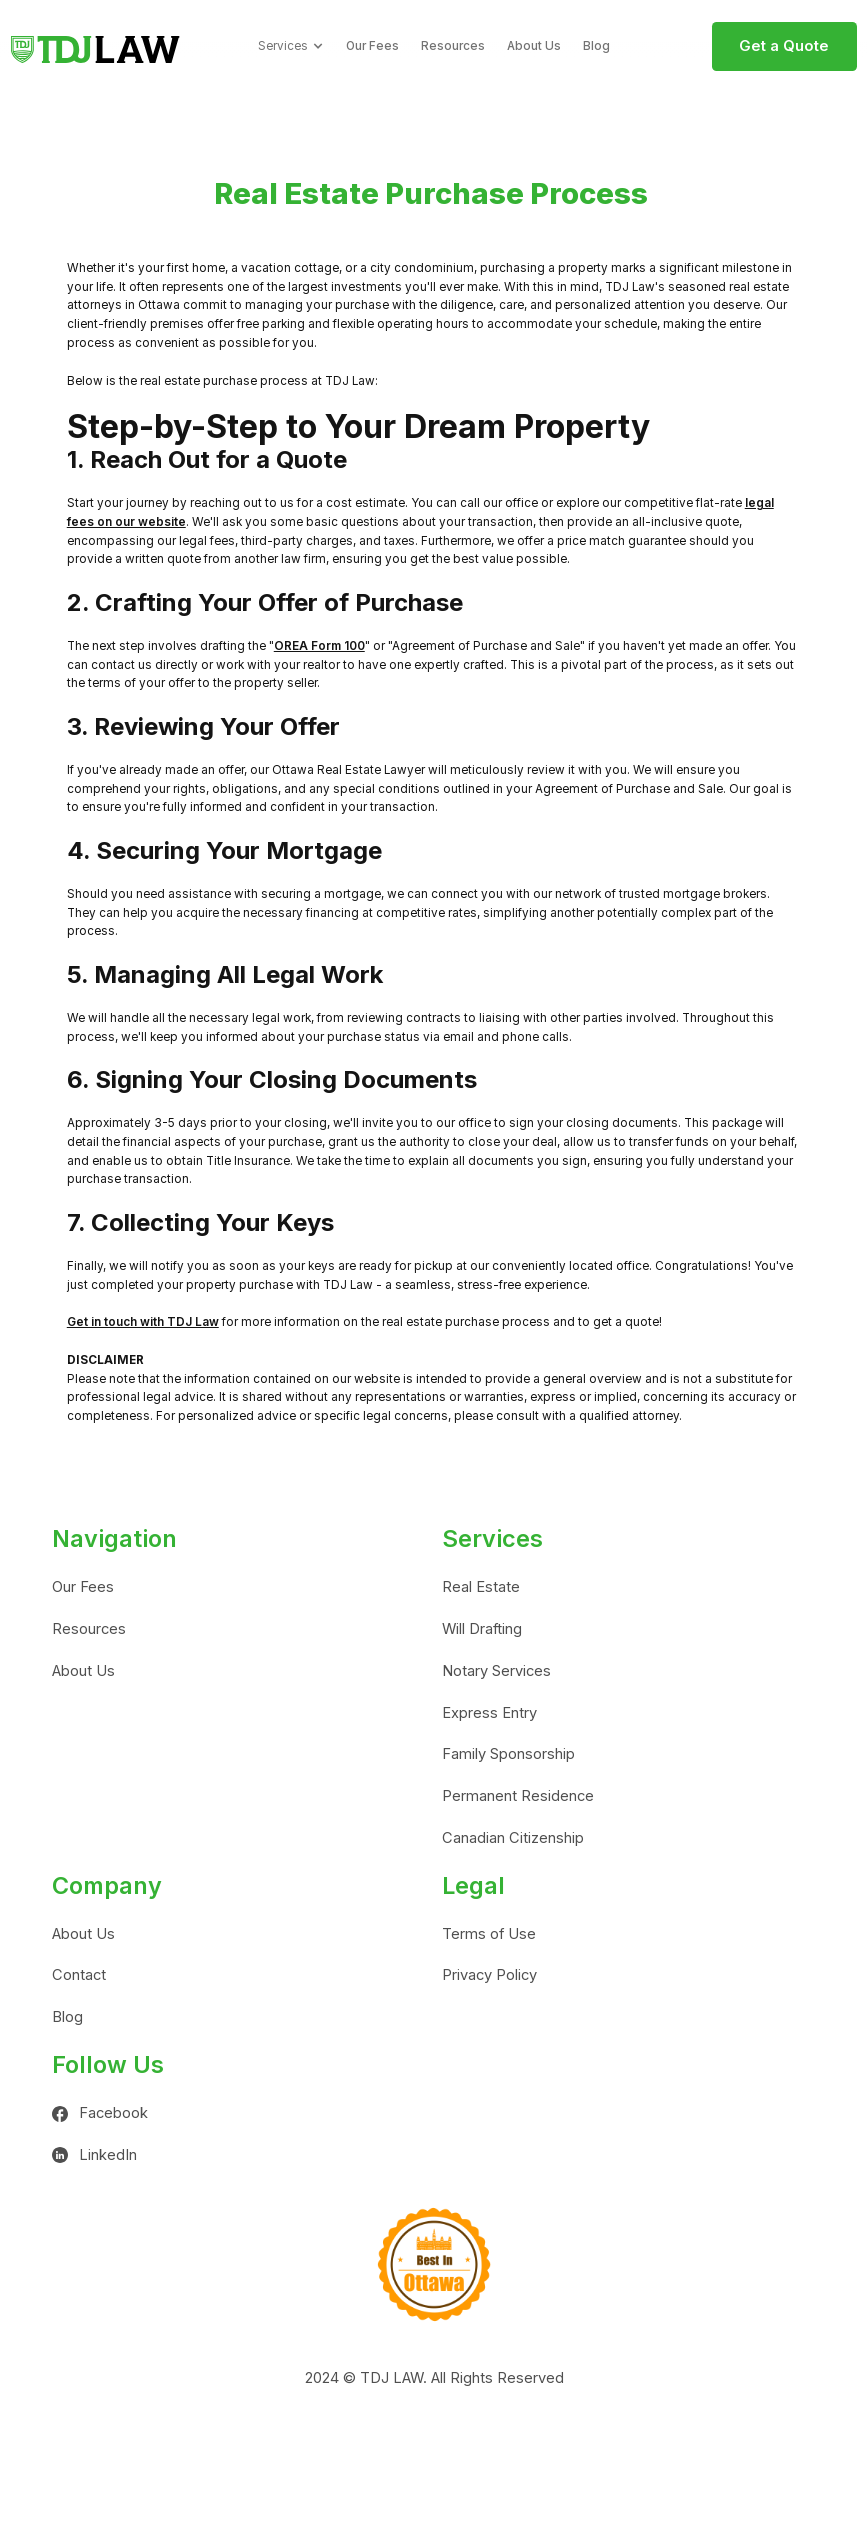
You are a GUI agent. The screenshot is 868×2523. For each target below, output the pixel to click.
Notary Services (496, 1671)
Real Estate (481, 1587)
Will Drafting (482, 1629)
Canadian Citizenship (513, 1838)
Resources (453, 46)
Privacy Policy (489, 1975)
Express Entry (489, 1713)
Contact (79, 1975)
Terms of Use (489, 1934)
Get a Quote (784, 46)
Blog (596, 46)
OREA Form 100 (319, 646)
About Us (534, 46)
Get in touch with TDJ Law (143, 1322)
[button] (290, 46)
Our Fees (372, 46)
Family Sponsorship (508, 1754)
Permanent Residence (518, 1796)
